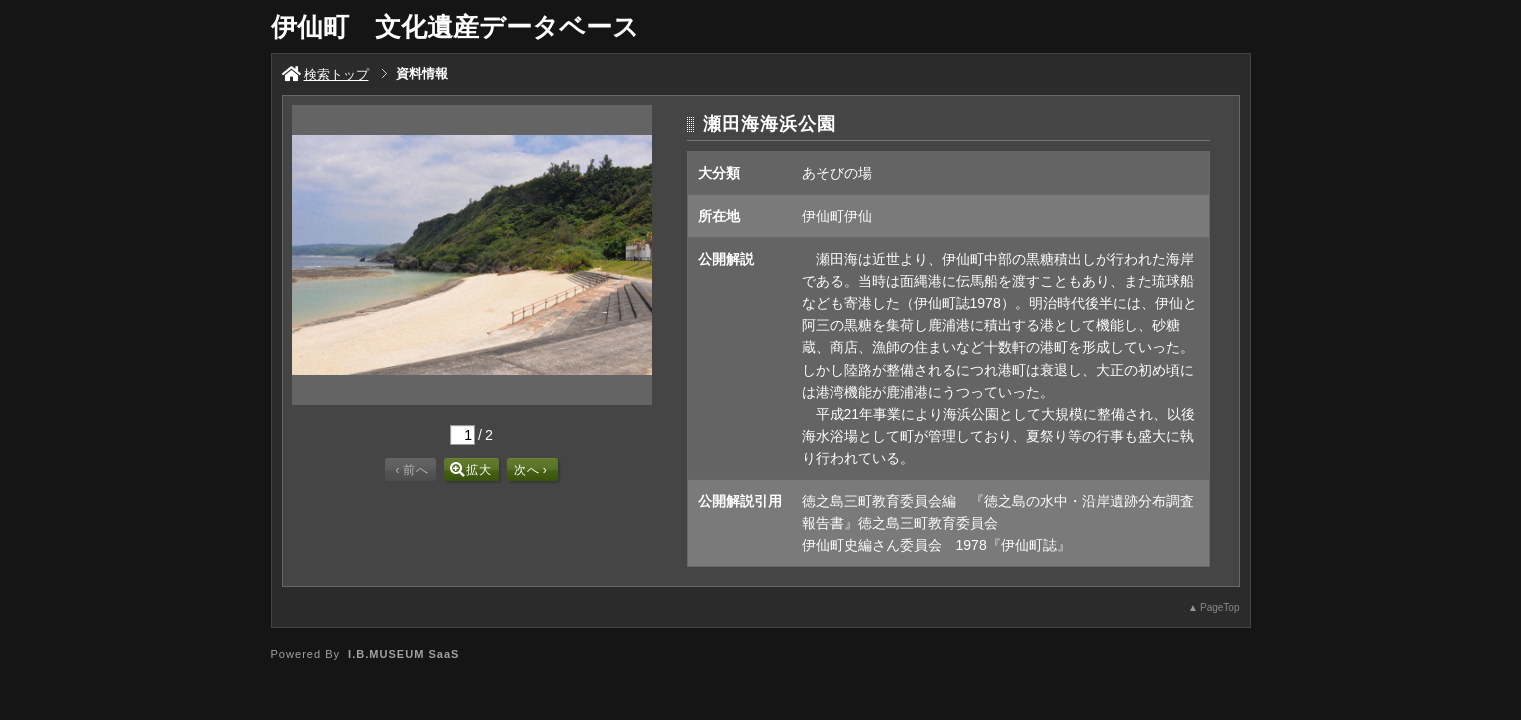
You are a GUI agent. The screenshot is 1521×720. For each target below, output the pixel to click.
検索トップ (325, 74)
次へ (531, 470)
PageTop (1219, 607)
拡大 (471, 470)
